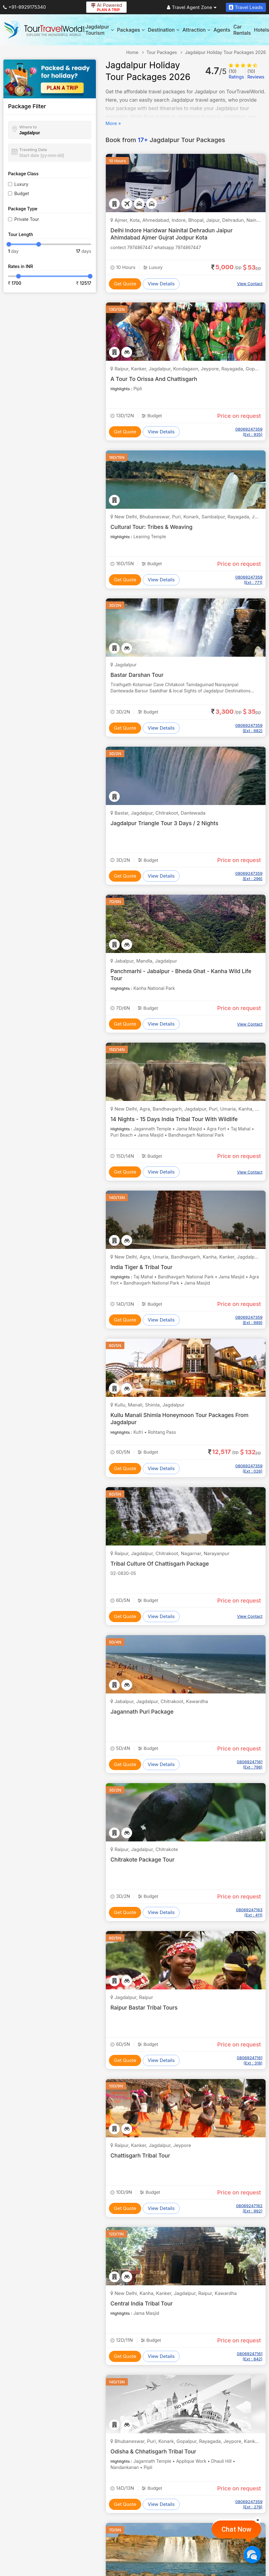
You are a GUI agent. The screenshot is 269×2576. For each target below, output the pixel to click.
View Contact (249, 283)
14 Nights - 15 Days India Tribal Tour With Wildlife (175, 1119)
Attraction (196, 30)
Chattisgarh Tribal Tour (141, 2155)
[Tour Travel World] (44, 30)
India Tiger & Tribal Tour (142, 1267)
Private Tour (26, 219)
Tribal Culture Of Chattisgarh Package (160, 1563)
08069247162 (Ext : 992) (249, 2208)
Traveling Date (33, 149)
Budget (21, 193)
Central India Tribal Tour (142, 2303)
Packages (131, 30)
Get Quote (125, 284)
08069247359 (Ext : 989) (248, 1320)
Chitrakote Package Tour (143, 1859)
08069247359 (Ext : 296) (248, 876)
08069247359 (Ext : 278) (248, 2504)
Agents (221, 30)
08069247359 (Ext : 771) (248, 580)
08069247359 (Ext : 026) (248, 1468)
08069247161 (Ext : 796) (249, 1764)
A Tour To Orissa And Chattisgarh (155, 379)
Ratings (236, 74)
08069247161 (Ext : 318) (249, 2060)
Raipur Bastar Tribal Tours (144, 2007)
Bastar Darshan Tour (137, 675)
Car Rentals (242, 30)
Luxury (21, 184)
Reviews (255, 74)
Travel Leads (246, 7)
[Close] (257, 2520)
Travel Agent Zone (192, 7)
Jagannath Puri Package (142, 1711)
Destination (163, 30)
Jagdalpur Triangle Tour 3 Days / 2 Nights (165, 823)
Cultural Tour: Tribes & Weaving (152, 527)
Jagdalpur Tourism (99, 30)
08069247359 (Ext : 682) (248, 728)
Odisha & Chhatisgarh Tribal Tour (154, 2451)
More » (113, 123)
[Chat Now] (252, 2554)
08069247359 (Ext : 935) (248, 432)
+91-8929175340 (24, 7)
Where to (28, 126)
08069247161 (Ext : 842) (249, 2356)
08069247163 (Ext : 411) (249, 1912)
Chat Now (236, 2529)
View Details (161, 284)
